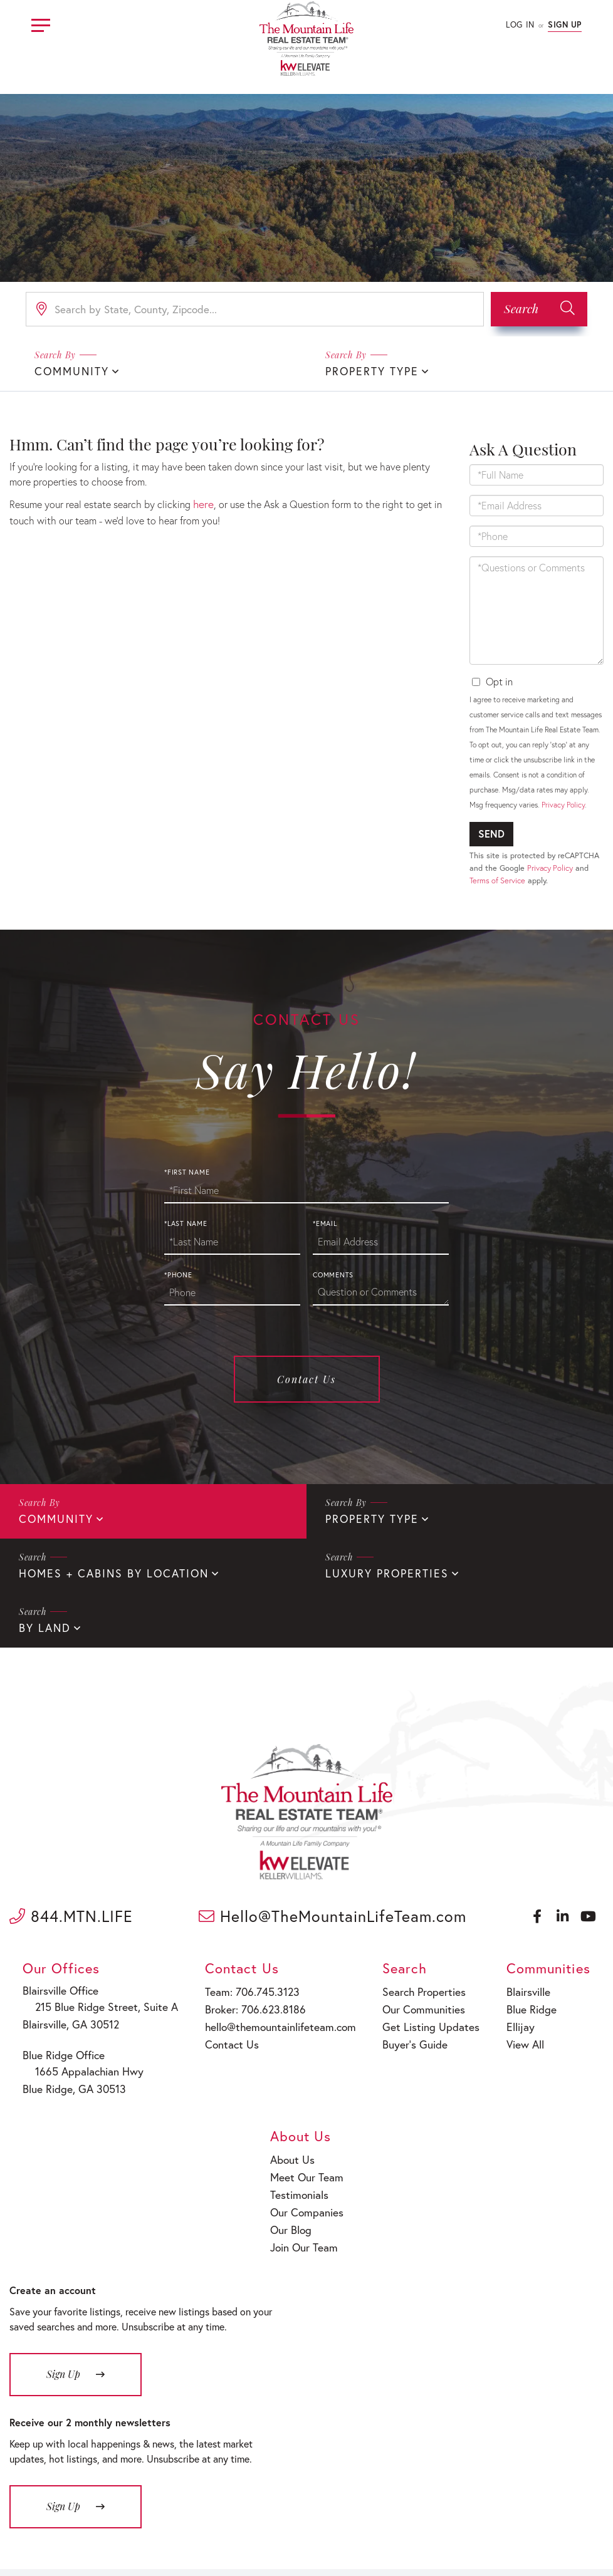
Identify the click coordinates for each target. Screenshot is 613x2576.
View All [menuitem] (446, 2034)
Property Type (368, 370)
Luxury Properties (381, 1570)
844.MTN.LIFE (71, 1911)
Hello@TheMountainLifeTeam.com (332, 1911)
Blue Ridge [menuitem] (451, 2002)
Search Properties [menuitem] (364, 1986)
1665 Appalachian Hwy (73, 2062)
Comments (333, 1273)
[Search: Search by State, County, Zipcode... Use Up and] (255, 309)
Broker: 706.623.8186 (219, 2002)
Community (68, 370)
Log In (520, 24)
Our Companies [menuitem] (562, 2034)
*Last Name (185, 1222)
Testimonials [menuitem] (556, 2018)
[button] (539, 309)
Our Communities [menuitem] (364, 2002)
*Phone (178, 1273)
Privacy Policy (563, 803)
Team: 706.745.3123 (215, 1986)
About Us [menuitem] (550, 1986)
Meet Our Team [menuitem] (562, 2002)
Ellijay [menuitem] (442, 2018)
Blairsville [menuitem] (449, 1986)
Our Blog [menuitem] (548, 2050)
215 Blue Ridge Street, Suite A (87, 2001)
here (202, 502)
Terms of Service (497, 879)
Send (491, 832)
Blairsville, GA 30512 (61, 2017)
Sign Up (565, 24)
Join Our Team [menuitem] (560, 2066)
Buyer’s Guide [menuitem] (355, 2034)
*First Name (186, 1170)
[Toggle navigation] (40, 23)
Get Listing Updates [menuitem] (370, 2018)
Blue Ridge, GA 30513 (64, 2078)
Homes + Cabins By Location (105, 1570)
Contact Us (306, 1377)
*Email (325, 1222)
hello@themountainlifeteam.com (242, 2018)
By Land (42, 1623)
